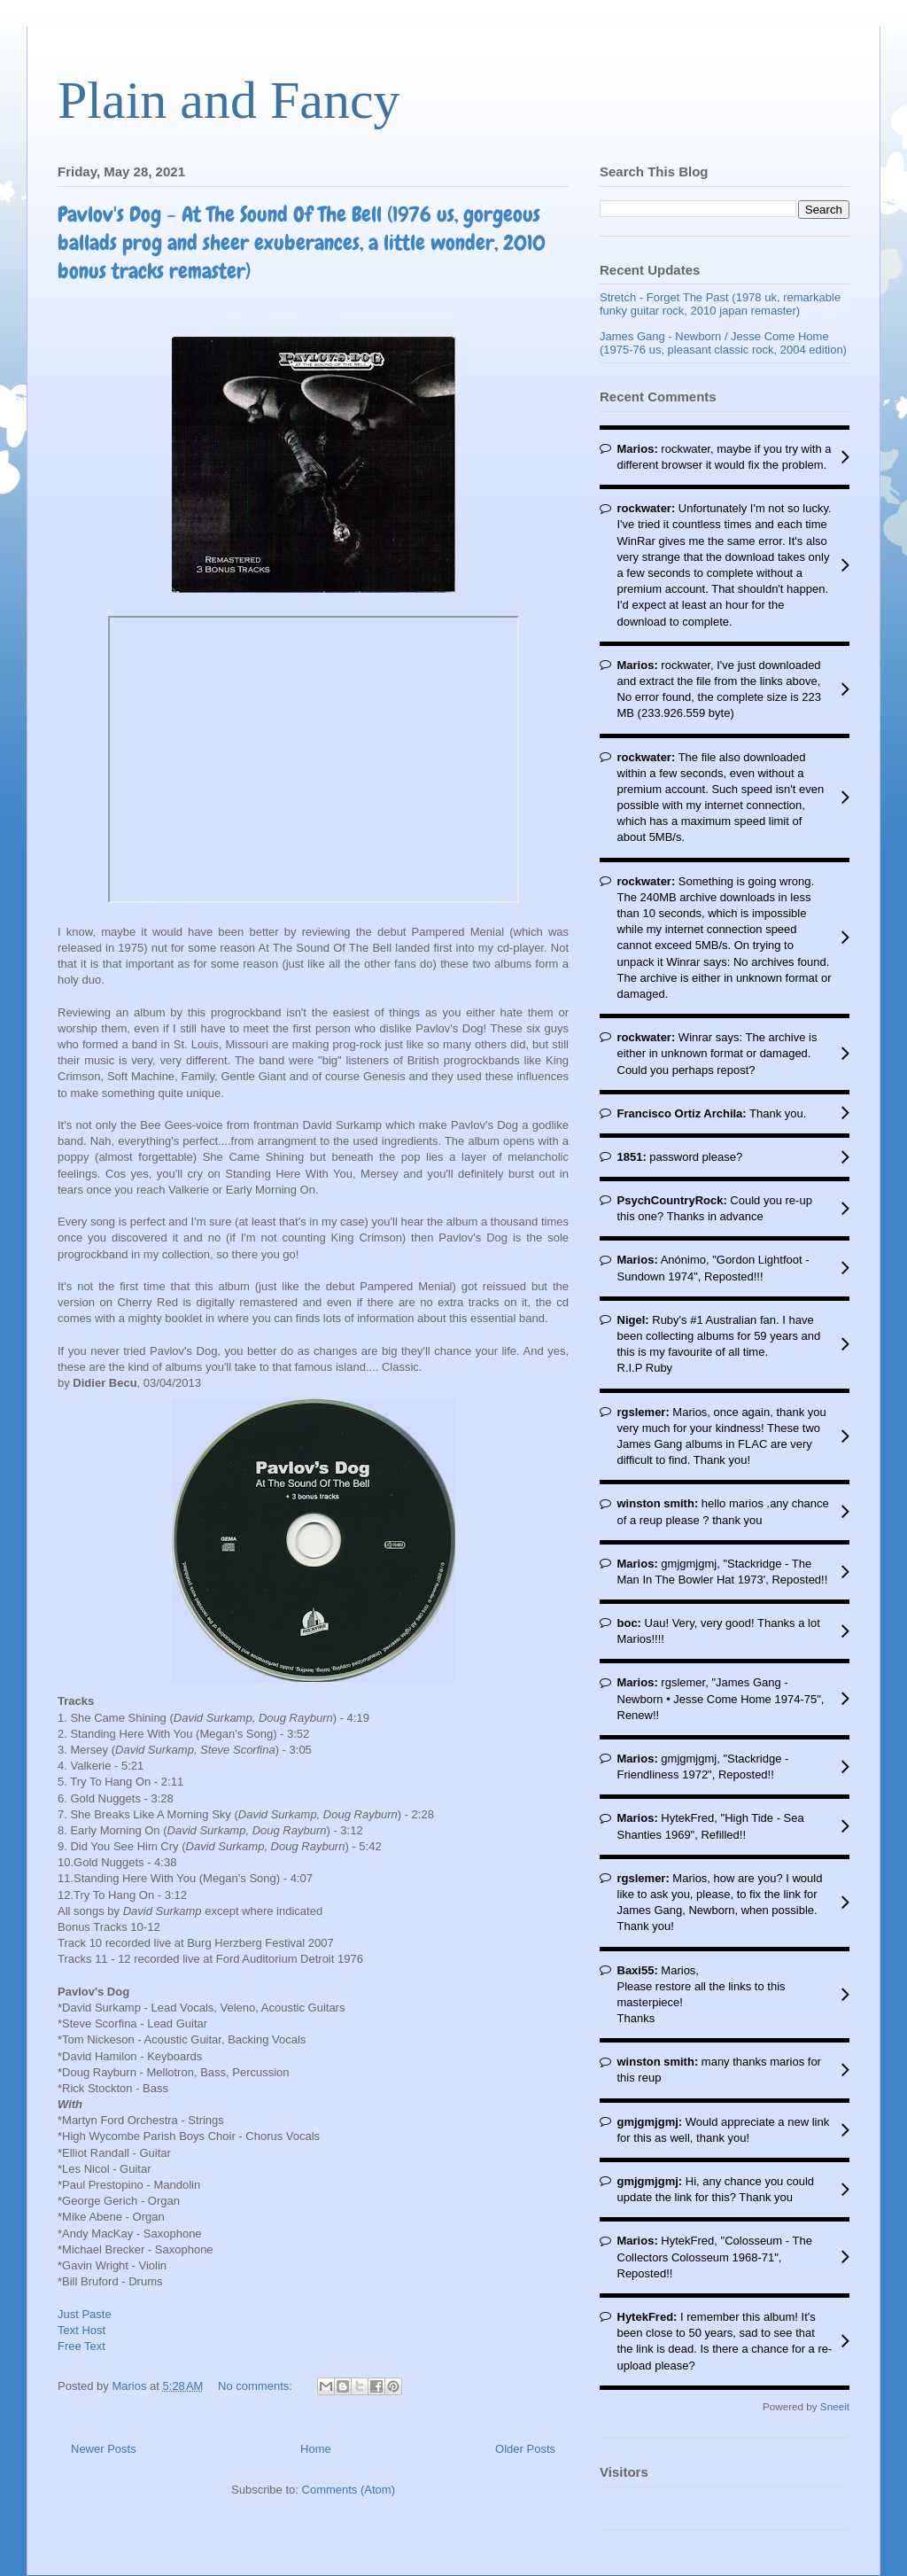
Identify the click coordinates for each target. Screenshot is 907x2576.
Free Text (81, 2346)
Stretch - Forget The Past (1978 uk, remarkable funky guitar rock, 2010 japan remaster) (720, 304)
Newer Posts (103, 2448)
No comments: (256, 2386)
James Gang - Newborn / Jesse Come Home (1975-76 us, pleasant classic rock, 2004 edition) (723, 343)
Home (315, 2448)
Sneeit (834, 2406)
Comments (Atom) (348, 2489)
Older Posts (525, 2448)
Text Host (81, 2330)
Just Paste (85, 2314)
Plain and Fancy (229, 100)
